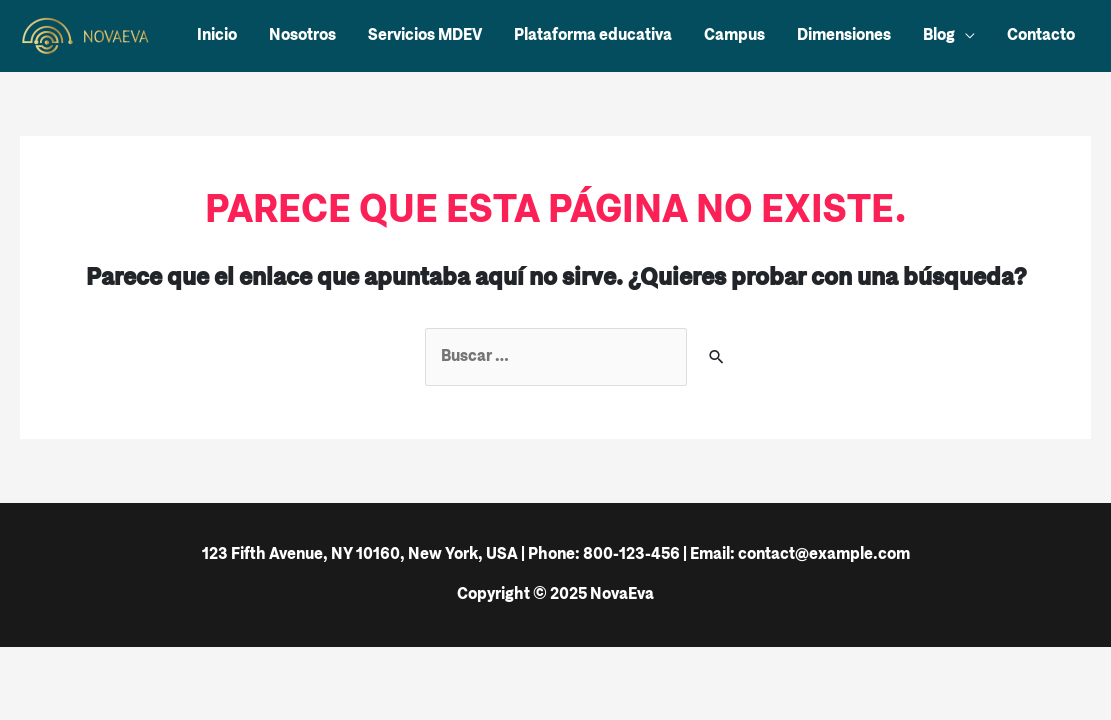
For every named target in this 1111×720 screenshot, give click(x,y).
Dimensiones (844, 36)
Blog (939, 36)
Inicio (217, 36)
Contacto (1041, 36)
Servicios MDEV (425, 36)
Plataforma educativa (593, 36)
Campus (734, 36)
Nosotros (302, 36)
